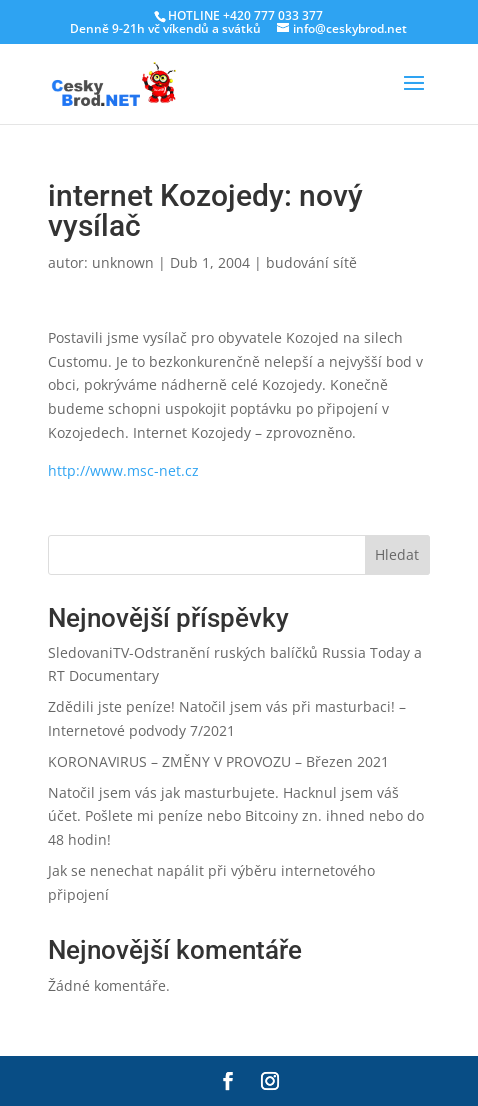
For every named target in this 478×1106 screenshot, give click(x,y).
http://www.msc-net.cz (123, 470)
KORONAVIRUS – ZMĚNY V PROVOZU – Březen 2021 (218, 761)
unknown (123, 262)
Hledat (397, 554)
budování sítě (311, 262)
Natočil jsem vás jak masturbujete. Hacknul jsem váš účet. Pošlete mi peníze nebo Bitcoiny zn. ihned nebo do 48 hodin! (236, 816)
